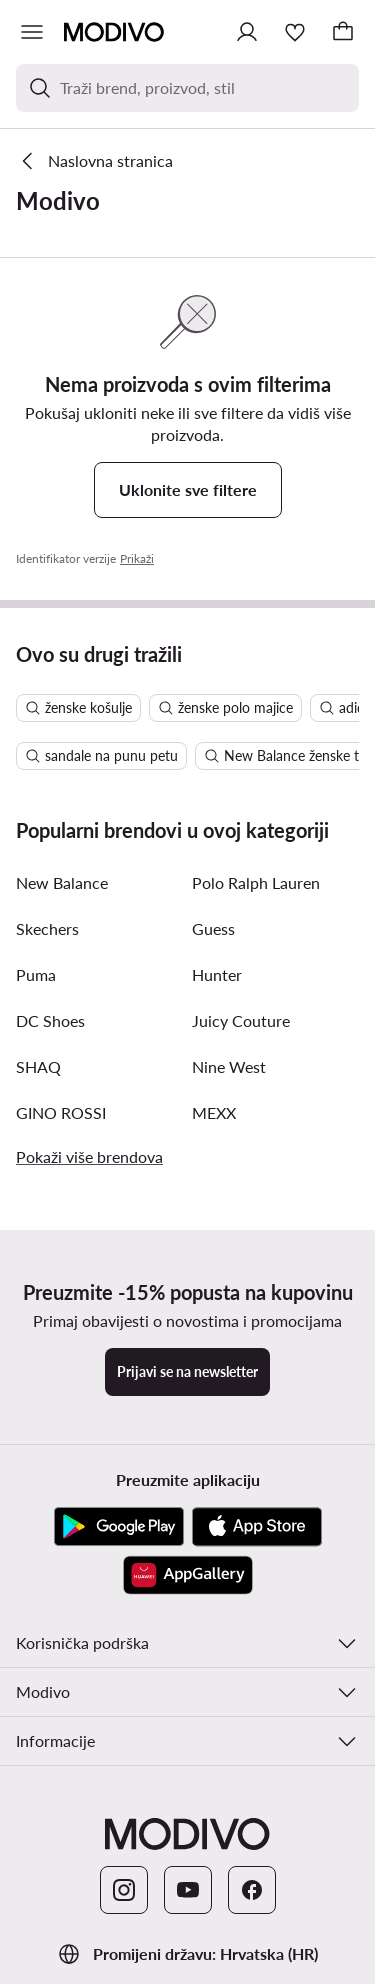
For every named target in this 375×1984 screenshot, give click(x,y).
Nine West (229, 1066)
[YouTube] (188, 1890)
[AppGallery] (188, 1575)
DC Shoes (50, 1020)
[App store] (257, 1527)
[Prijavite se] (247, 32)
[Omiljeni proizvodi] (295, 32)
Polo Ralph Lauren (256, 882)
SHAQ (38, 1066)
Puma (36, 974)
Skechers (47, 928)
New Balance (62, 882)
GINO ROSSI (61, 1112)
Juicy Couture (241, 1020)
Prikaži (137, 558)
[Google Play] (119, 1527)
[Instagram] (124, 1890)
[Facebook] (252, 1890)
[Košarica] (343, 32)
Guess (213, 928)
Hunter (217, 974)
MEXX (214, 1112)
